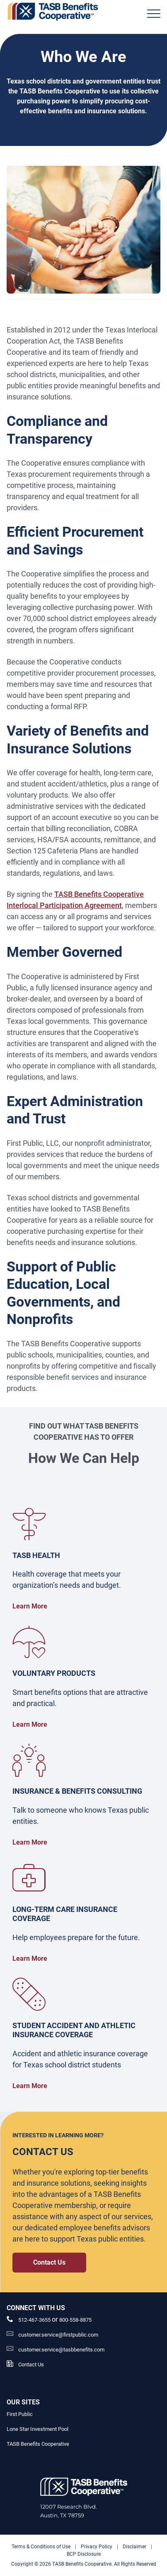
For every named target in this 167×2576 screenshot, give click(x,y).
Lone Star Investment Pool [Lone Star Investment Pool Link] (37, 2429)
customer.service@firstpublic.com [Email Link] (58, 2335)
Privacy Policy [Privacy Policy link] (96, 2547)
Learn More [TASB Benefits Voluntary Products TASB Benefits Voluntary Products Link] (29, 1724)
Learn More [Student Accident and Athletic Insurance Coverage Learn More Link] (29, 2086)
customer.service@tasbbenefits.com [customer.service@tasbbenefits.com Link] (61, 2350)
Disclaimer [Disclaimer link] (134, 2547)
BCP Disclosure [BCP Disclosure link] (84, 2554)
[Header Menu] (153, 14)
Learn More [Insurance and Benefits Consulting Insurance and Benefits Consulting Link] (29, 1842)
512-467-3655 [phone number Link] (35, 2320)
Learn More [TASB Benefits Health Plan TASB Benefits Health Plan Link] (29, 1606)
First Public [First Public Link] (20, 2414)
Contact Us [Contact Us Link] (31, 2364)
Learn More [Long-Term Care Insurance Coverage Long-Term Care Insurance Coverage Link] (29, 1958)
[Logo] (52, 11)
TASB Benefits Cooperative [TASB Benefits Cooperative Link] (38, 2444)
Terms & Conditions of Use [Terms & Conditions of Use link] (41, 2547)
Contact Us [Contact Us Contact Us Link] (49, 2262)
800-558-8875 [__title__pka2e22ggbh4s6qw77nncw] (75, 2320)
